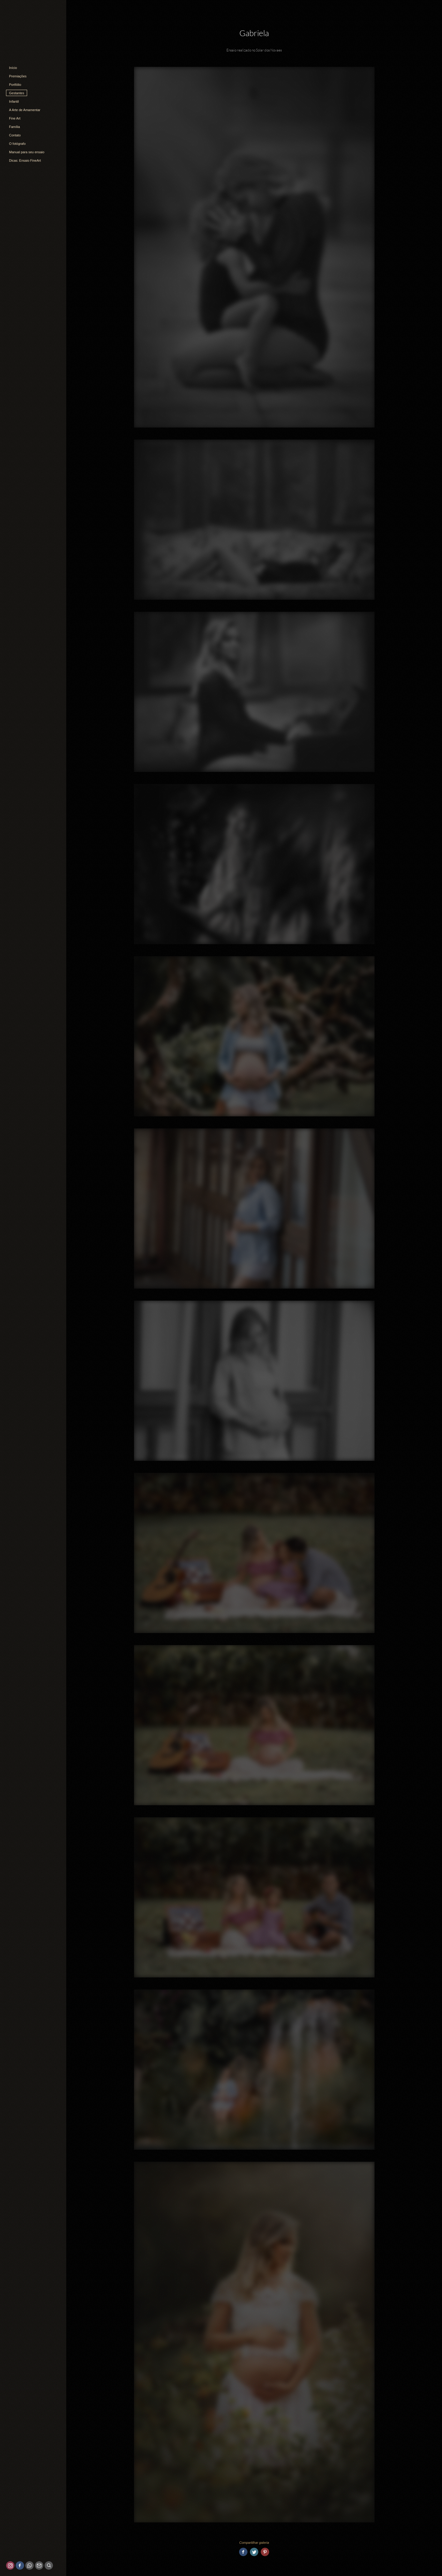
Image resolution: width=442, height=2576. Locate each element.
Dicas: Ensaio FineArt (25, 160)
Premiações (17, 76)
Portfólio (15, 84)
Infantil (14, 101)
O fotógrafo (17, 143)
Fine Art (14, 118)
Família (14, 127)
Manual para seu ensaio (26, 152)
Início (13, 68)
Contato (15, 135)
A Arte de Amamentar (24, 110)
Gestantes (16, 93)
